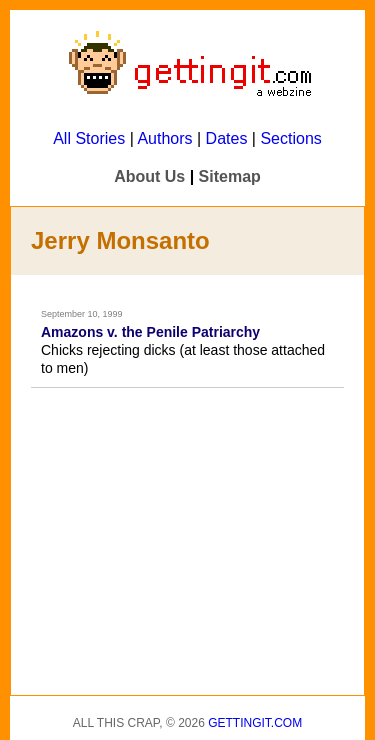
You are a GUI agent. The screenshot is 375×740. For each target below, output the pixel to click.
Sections (290, 138)
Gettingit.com (255, 723)
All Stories (89, 138)
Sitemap (230, 176)
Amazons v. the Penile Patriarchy (150, 332)
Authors (164, 138)
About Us (149, 176)
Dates (227, 138)
